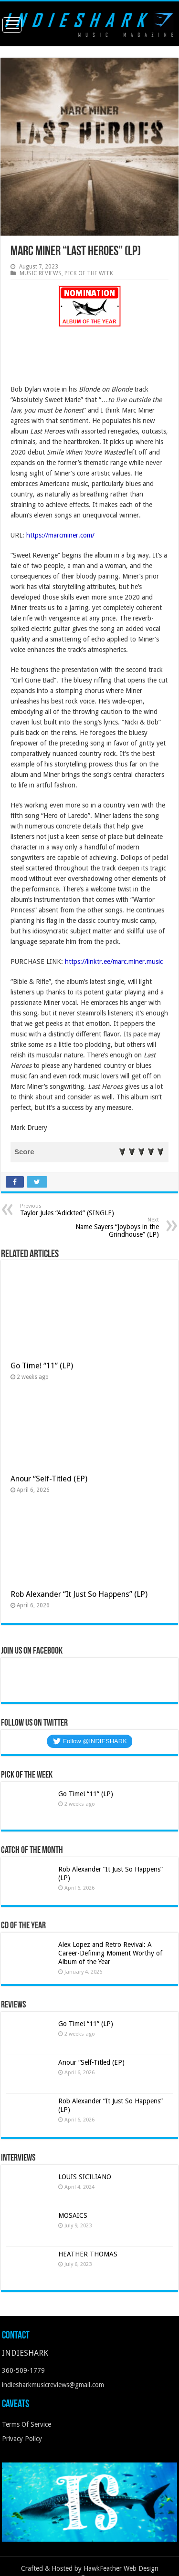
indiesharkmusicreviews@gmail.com (53, 2385)
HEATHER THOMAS (87, 2254)
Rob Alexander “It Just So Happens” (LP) (79, 1594)
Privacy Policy (22, 2438)
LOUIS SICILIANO (85, 2177)
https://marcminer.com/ (60, 535)
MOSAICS (72, 2215)
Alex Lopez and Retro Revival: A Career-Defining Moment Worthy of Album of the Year (110, 1953)
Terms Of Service (26, 2424)
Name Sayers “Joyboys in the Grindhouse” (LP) (110, 1227)
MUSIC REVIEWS (41, 273)
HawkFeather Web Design (121, 2568)
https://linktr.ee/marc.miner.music (114, 961)
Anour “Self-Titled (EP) (49, 1478)
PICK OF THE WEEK (88, 273)
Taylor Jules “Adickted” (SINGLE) (69, 1210)
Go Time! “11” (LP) (42, 1365)
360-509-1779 (23, 2370)
